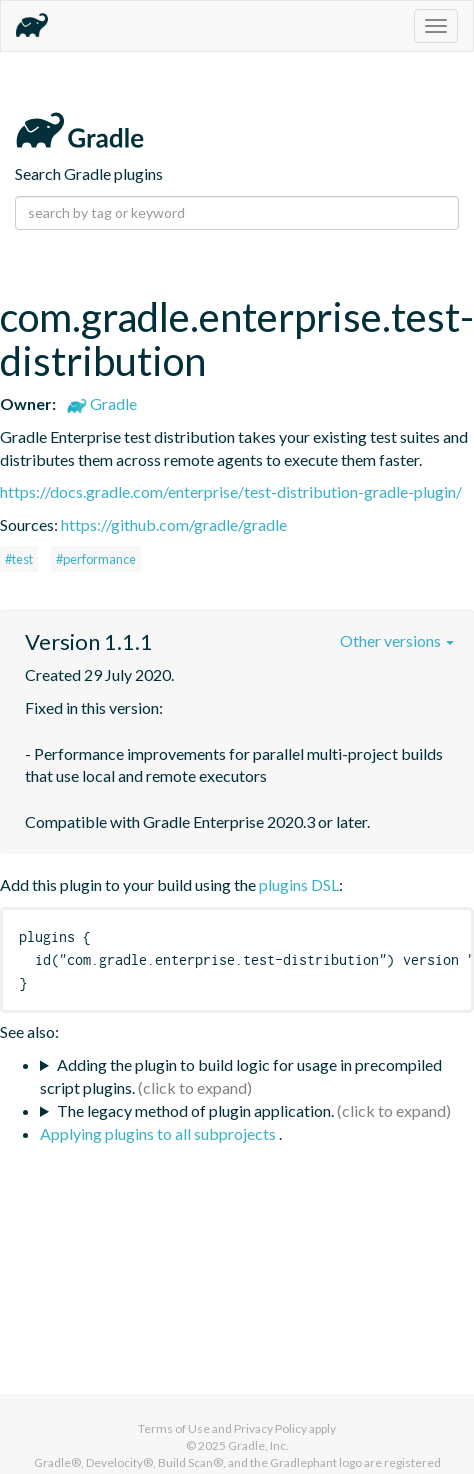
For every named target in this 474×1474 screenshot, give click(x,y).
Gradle (102, 403)
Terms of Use (174, 1428)
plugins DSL (299, 884)
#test (19, 559)
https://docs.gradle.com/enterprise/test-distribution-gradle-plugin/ (231, 491)
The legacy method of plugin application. (195, 1110)
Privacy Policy (270, 1428)
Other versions (397, 640)
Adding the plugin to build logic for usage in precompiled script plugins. (241, 1076)
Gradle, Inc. (258, 1445)
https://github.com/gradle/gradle (174, 524)
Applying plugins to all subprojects (159, 1133)
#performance (96, 559)
